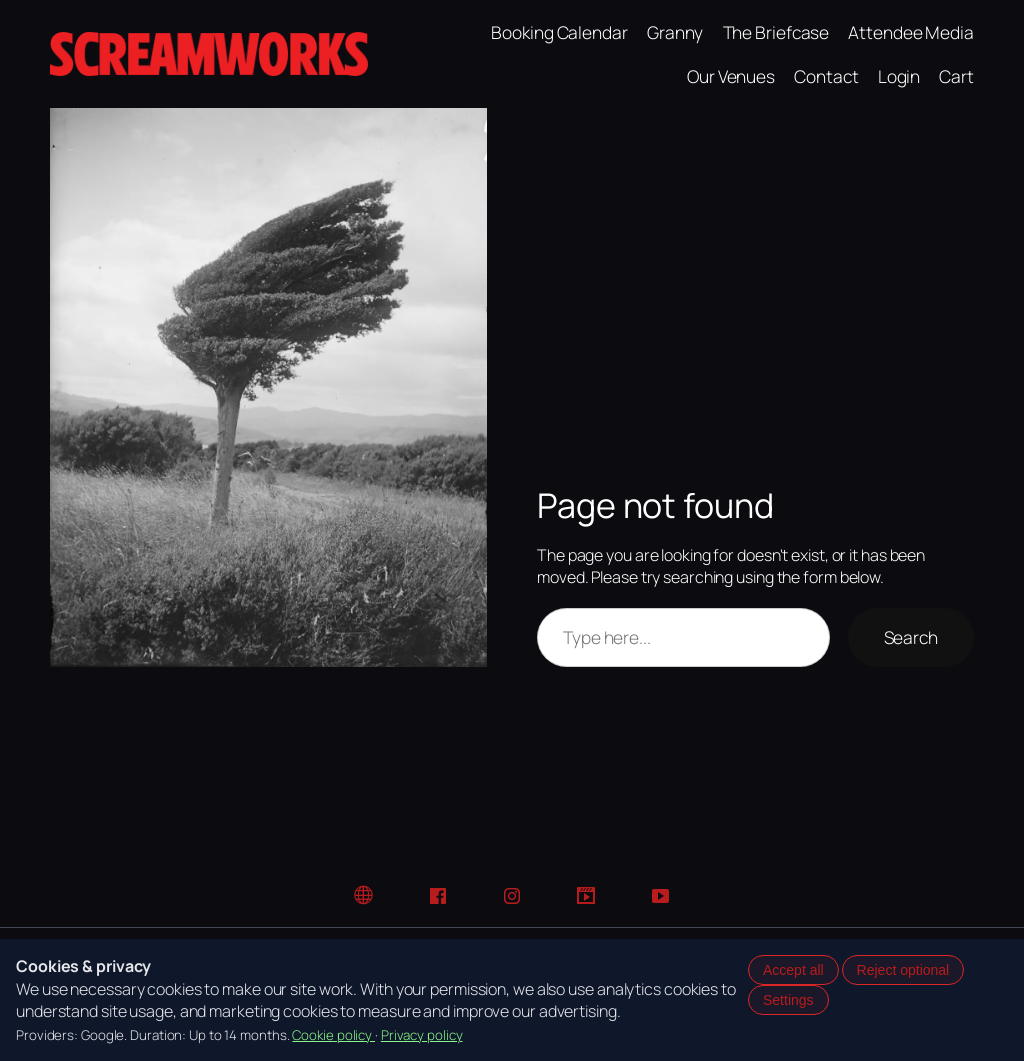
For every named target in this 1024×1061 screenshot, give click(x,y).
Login (899, 76)
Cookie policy (333, 1035)
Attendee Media (911, 32)
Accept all (793, 970)
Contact (826, 76)
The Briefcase (776, 32)
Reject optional (903, 970)
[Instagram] (512, 896)
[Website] (364, 896)
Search (911, 637)
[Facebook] (438, 896)
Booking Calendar (559, 32)
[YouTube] (660, 896)
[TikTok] (586, 896)
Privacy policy (422, 1035)
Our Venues (731, 76)
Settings (788, 1000)
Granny (675, 32)
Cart (956, 76)
